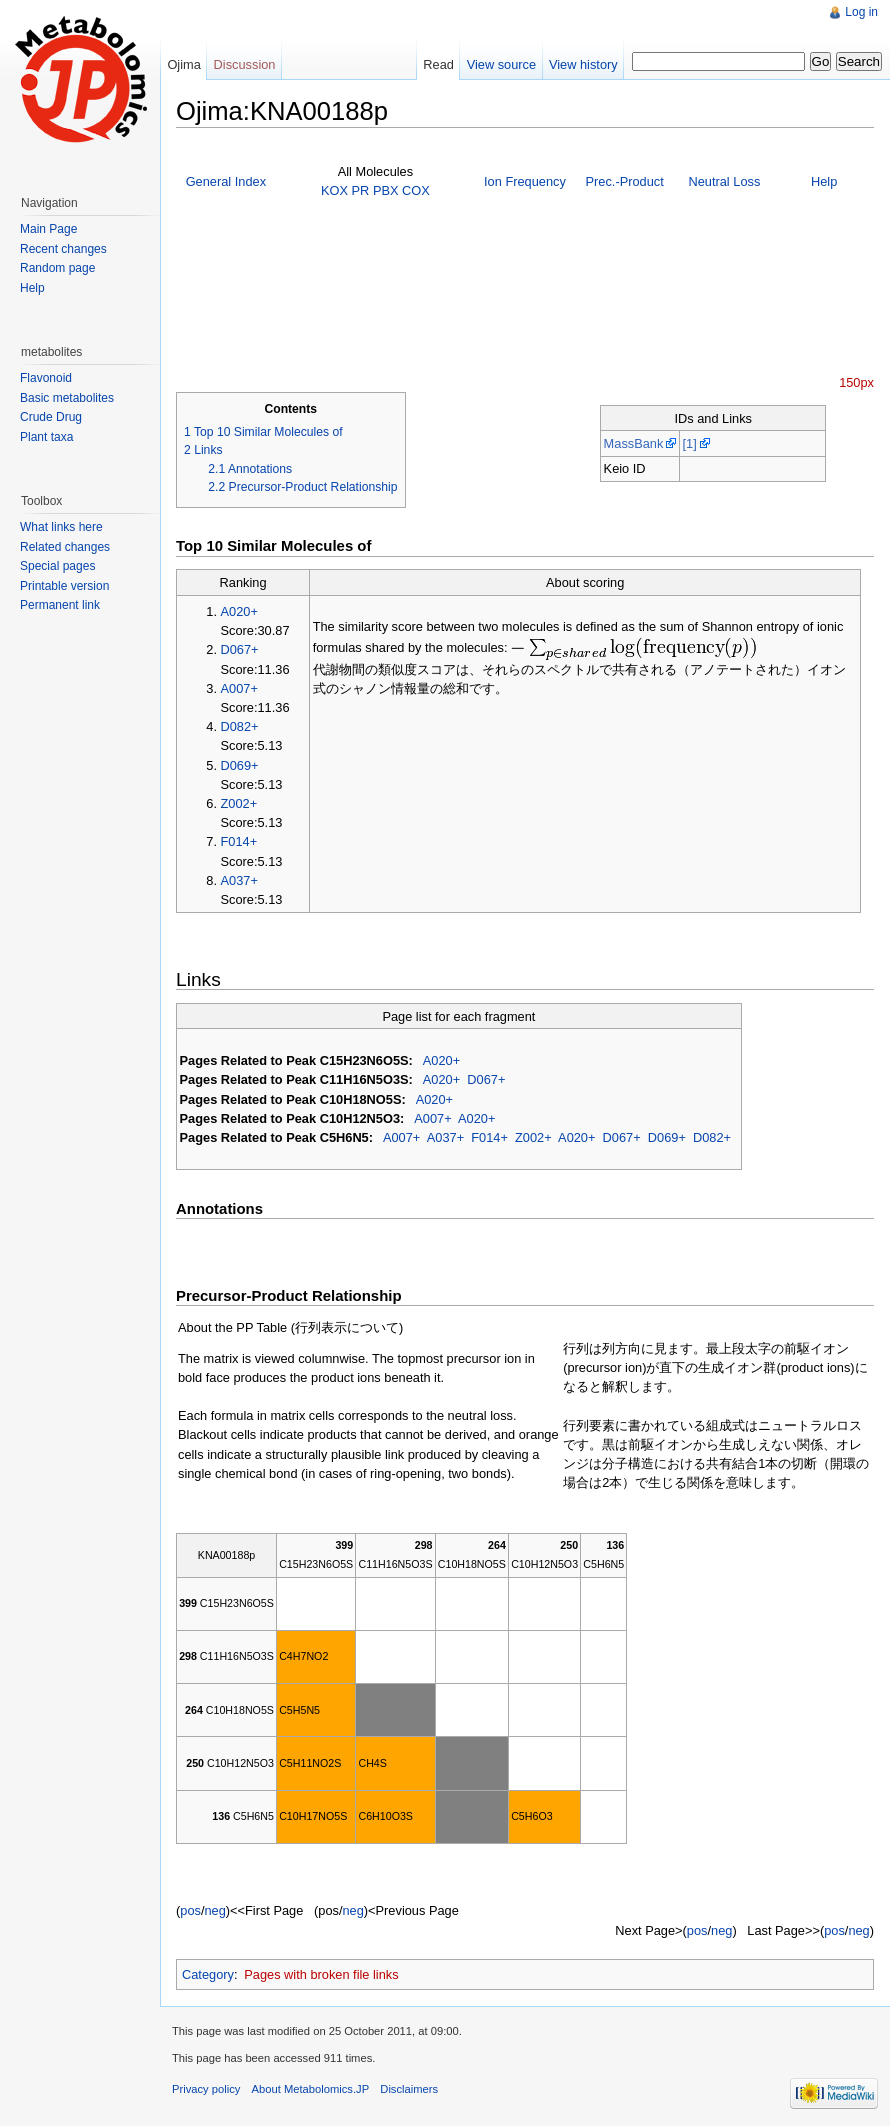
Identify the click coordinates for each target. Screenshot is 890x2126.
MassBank (634, 443)
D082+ (240, 726)
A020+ (239, 611)
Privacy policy (206, 2089)
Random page (57, 268)
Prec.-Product (625, 181)
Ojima (183, 64)
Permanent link (60, 605)
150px (856, 382)
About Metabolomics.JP (311, 2089)
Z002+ (239, 803)
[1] (689, 443)
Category (208, 1974)
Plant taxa (46, 437)
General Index (226, 181)
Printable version (64, 586)
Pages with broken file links (321, 1974)
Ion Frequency (525, 181)
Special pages (57, 566)
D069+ (240, 765)
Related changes (65, 547)
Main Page (48, 229)
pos (190, 1910)
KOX (334, 190)
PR (361, 190)
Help (824, 181)
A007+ (239, 688)
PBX (386, 190)
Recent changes (63, 249)
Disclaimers (409, 2089)
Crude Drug (51, 417)
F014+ (239, 841)
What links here (61, 527)
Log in (861, 12)
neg (214, 1910)
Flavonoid (46, 378)
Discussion (245, 64)
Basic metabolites (67, 398)
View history (583, 64)
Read (438, 64)
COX (416, 190)
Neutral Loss (724, 181)
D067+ (240, 649)
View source (501, 64)
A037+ (239, 880)
